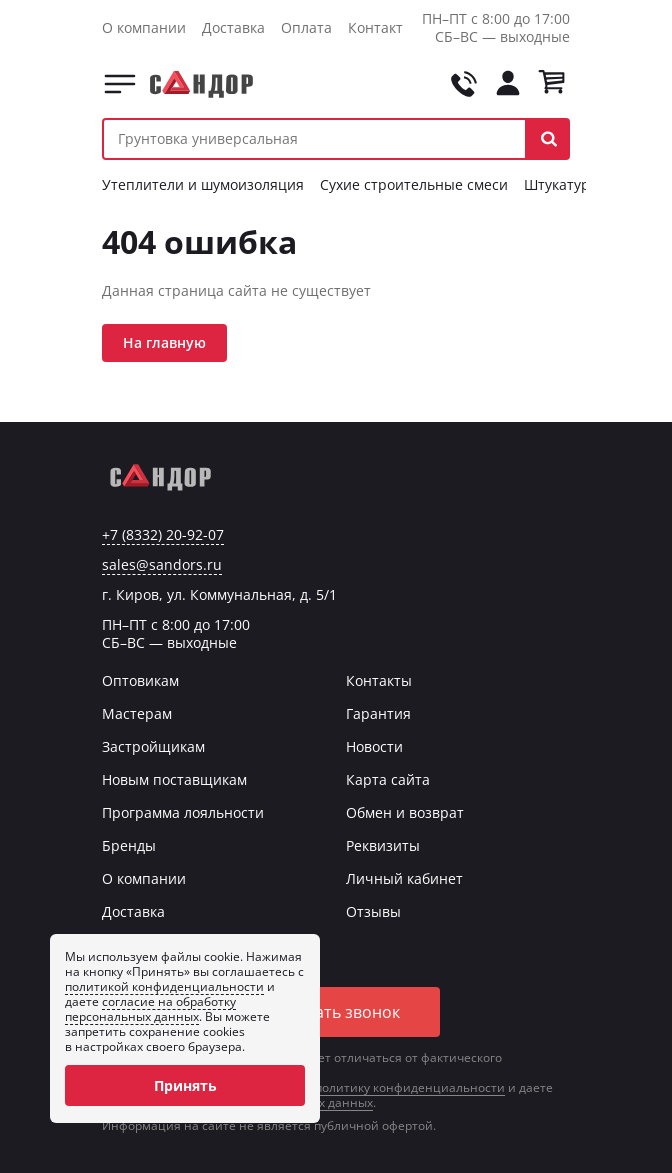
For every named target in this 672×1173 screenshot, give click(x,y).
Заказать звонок (336, 1012)
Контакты (381, 27)
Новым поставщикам (174, 779)
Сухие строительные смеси (414, 184)
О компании (144, 27)
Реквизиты (383, 845)
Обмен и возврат (405, 812)
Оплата (306, 27)
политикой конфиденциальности (164, 986)
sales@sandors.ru (162, 565)
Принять (185, 1085)
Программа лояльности (183, 812)
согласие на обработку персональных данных (150, 1009)
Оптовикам (140, 680)
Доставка (233, 27)
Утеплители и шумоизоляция (203, 184)
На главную (164, 342)
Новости (374, 746)
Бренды (129, 845)
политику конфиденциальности (410, 1087)
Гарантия (378, 713)
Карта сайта (388, 779)
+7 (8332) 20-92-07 (163, 535)
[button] (548, 139)
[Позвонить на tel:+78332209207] (464, 84)
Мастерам (137, 713)
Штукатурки (565, 184)
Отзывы (373, 911)
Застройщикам (153, 746)
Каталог (120, 84)
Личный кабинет (404, 878)
